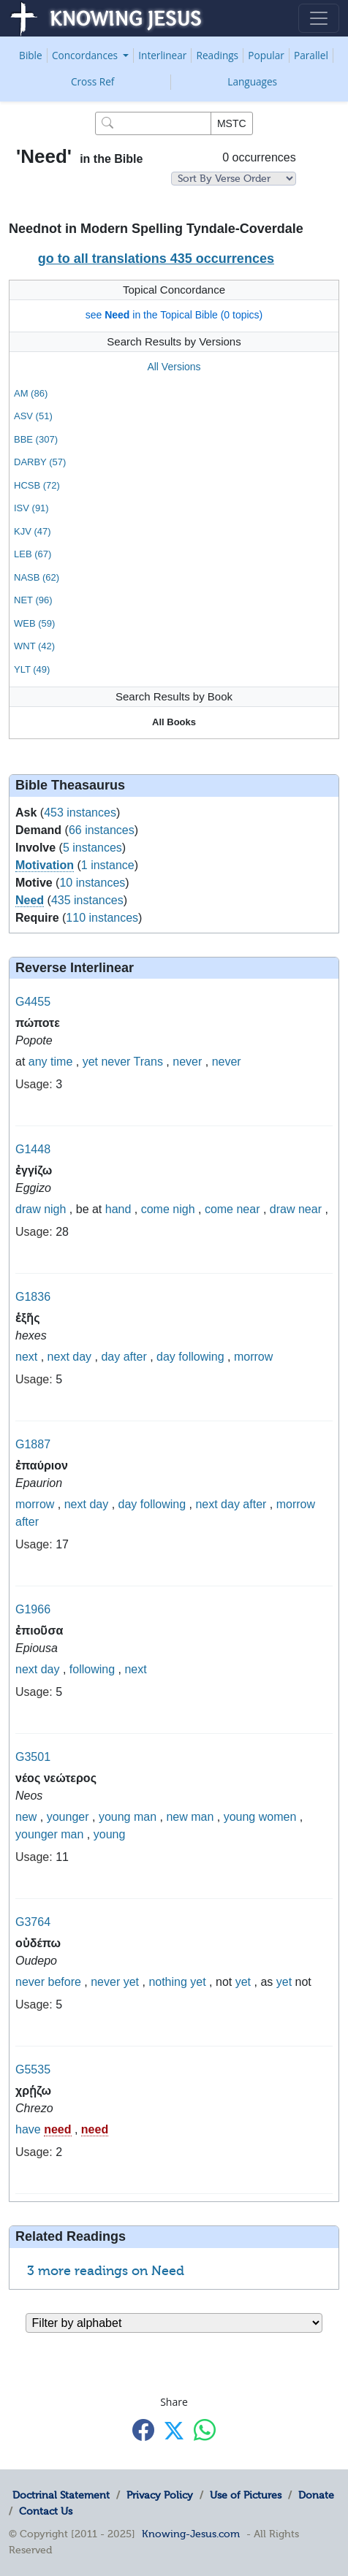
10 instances (92, 882)
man (145, 1817)
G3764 (32, 1922)
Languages (252, 81)
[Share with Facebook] (143, 2430)
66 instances (102, 830)
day (81, 1356)
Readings (218, 55)
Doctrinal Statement (61, 2495)
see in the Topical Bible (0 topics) (174, 315)
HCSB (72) (37, 485)
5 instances (92, 847)
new (26, 1817)
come (155, 1209)
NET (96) (33, 600)
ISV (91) (31, 507)
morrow (253, 1356)
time (61, 1061)
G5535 (32, 2069)
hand (118, 1209)
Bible (30, 55)
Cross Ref (92, 81)
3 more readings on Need (105, 2270)
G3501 (32, 1757)
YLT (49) (32, 669)
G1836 (32, 1297)
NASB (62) (36, 577)
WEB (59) (34, 623)
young (115, 1817)
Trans (148, 1061)
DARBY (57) (40, 461)
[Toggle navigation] (318, 18)
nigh (55, 1209)
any (38, 1061)
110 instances (102, 917)
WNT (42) (34, 646)
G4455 (32, 1001)
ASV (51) (33, 415)
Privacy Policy (159, 2495)
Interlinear (162, 55)
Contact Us (45, 2511)
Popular (266, 55)
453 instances (80, 812)
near (248, 1209)
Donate (316, 2495)
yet (90, 1061)
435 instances (87, 900)
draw (28, 1209)
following (201, 1356)
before (64, 1982)
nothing (167, 1982)
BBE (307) (36, 439)
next (26, 1356)
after (135, 1356)
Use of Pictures (245, 2495)
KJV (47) (32, 531)
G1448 (32, 1149)
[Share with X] (174, 2431)
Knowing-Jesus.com (191, 2533)
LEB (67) (32, 554)
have (28, 2129)
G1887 (32, 1444)
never (115, 1061)
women (278, 1817)
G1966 (32, 1609)
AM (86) (31, 393)
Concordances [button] (86, 55)
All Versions (173, 366)
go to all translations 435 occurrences (156, 258)
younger (68, 1817)
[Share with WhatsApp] (205, 2430)
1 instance (108, 865)
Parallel (311, 55)
